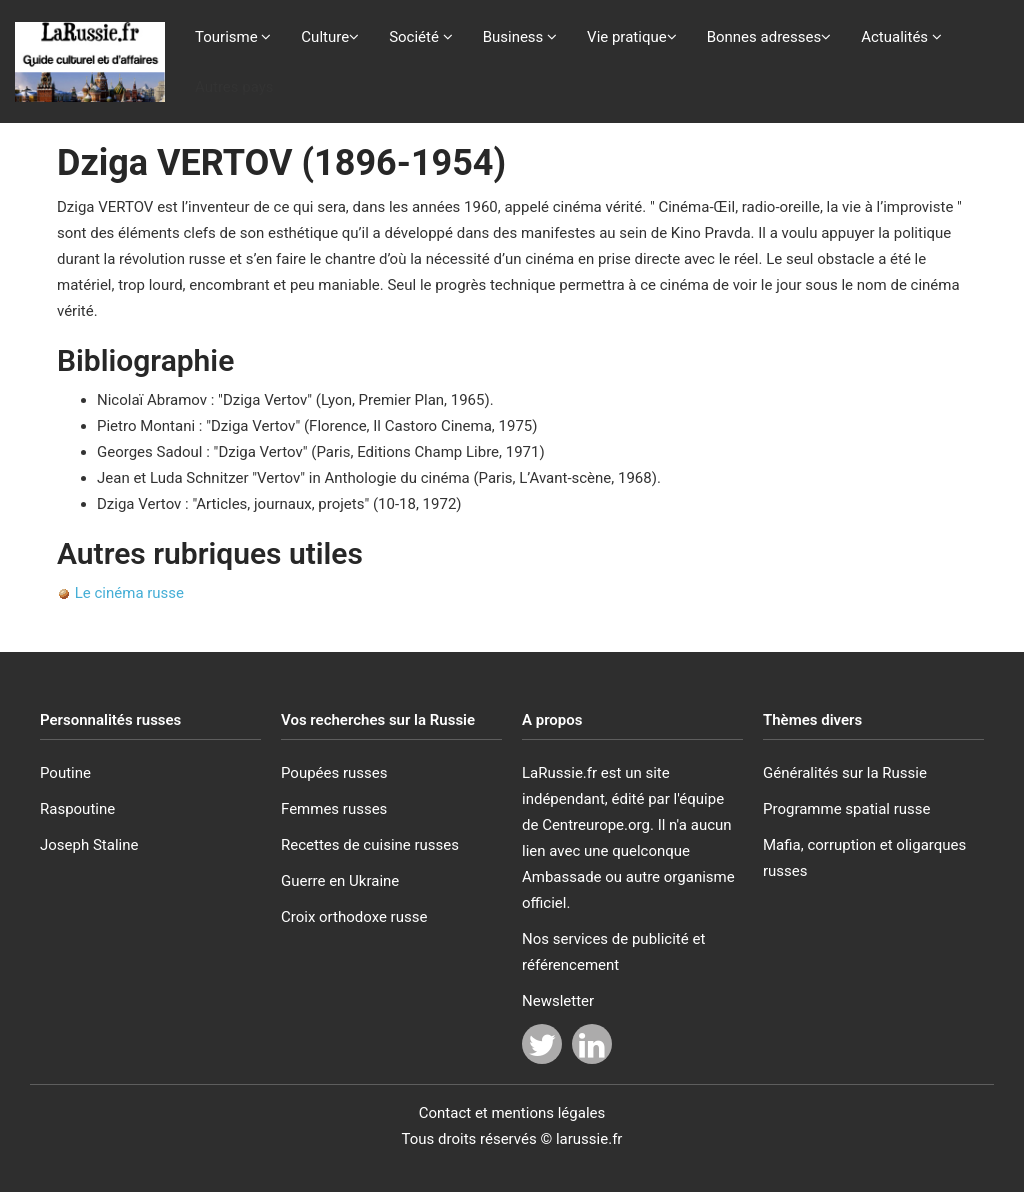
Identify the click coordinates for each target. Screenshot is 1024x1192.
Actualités (901, 37)
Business (520, 37)
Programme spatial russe (847, 809)
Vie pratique (632, 37)
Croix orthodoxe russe (354, 917)
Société (421, 37)
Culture (330, 37)
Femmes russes (334, 809)
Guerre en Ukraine (340, 881)
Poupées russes (334, 773)
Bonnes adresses (769, 37)
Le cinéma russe (129, 593)
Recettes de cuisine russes (370, 845)
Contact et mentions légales (512, 1113)
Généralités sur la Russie (845, 773)
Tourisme (233, 37)
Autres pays (234, 87)
